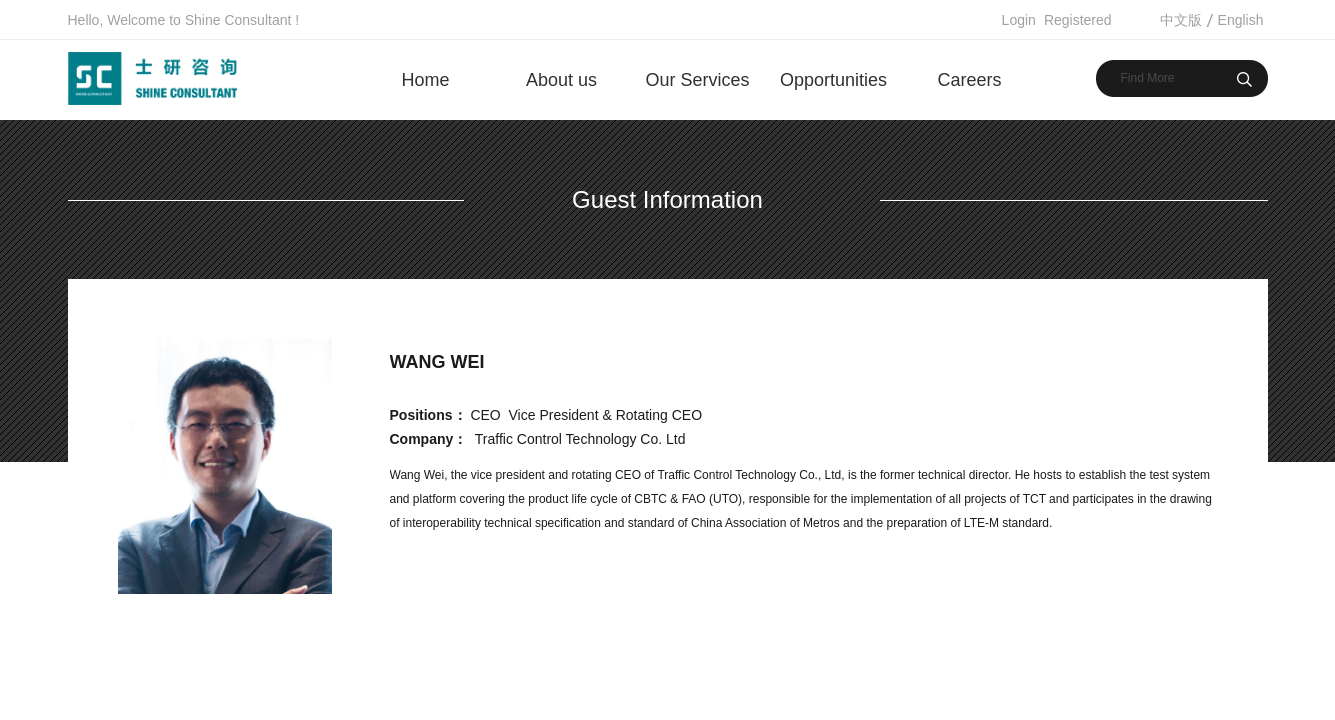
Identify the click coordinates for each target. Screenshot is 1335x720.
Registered (1078, 20)
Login (1019, 20)
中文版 (1181, 20)
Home (425, 80)
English (1241, 20)
